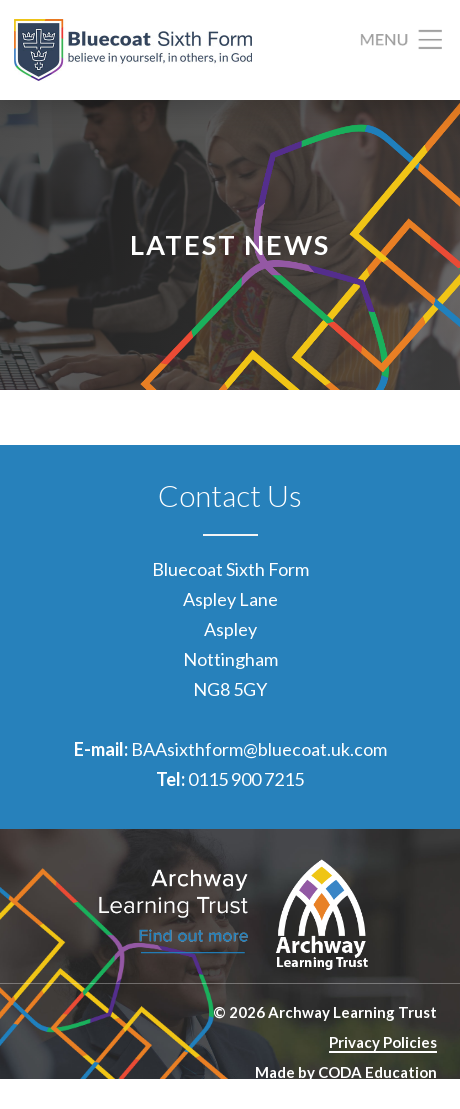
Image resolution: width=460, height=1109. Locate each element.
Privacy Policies (383, 1042)
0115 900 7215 (246, 779)
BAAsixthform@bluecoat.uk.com (259, 749)
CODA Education (377, 1072)
